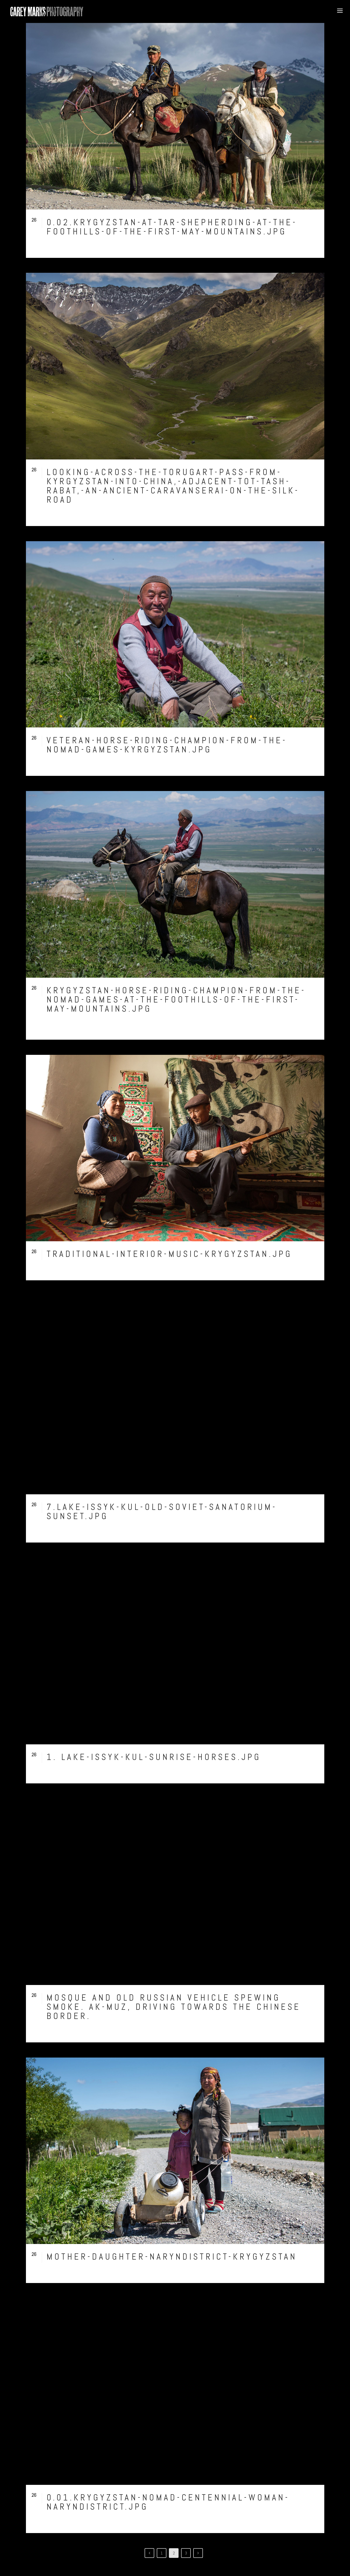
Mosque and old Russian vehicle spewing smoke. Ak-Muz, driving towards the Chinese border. (174, 2010)
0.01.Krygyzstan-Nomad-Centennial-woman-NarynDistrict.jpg (168, 2506)
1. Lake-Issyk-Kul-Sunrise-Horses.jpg (154, 1759)
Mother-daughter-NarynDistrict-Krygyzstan (172, 2260)
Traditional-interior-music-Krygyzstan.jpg (169, 1255)
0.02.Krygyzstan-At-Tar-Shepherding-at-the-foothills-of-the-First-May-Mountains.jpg (172, 227)
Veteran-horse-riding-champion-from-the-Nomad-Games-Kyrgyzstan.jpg (167, 746)
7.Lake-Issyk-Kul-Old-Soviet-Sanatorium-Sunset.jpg (162, 1514)
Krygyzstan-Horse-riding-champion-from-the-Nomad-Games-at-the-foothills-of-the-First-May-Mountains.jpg (176, 1001)
